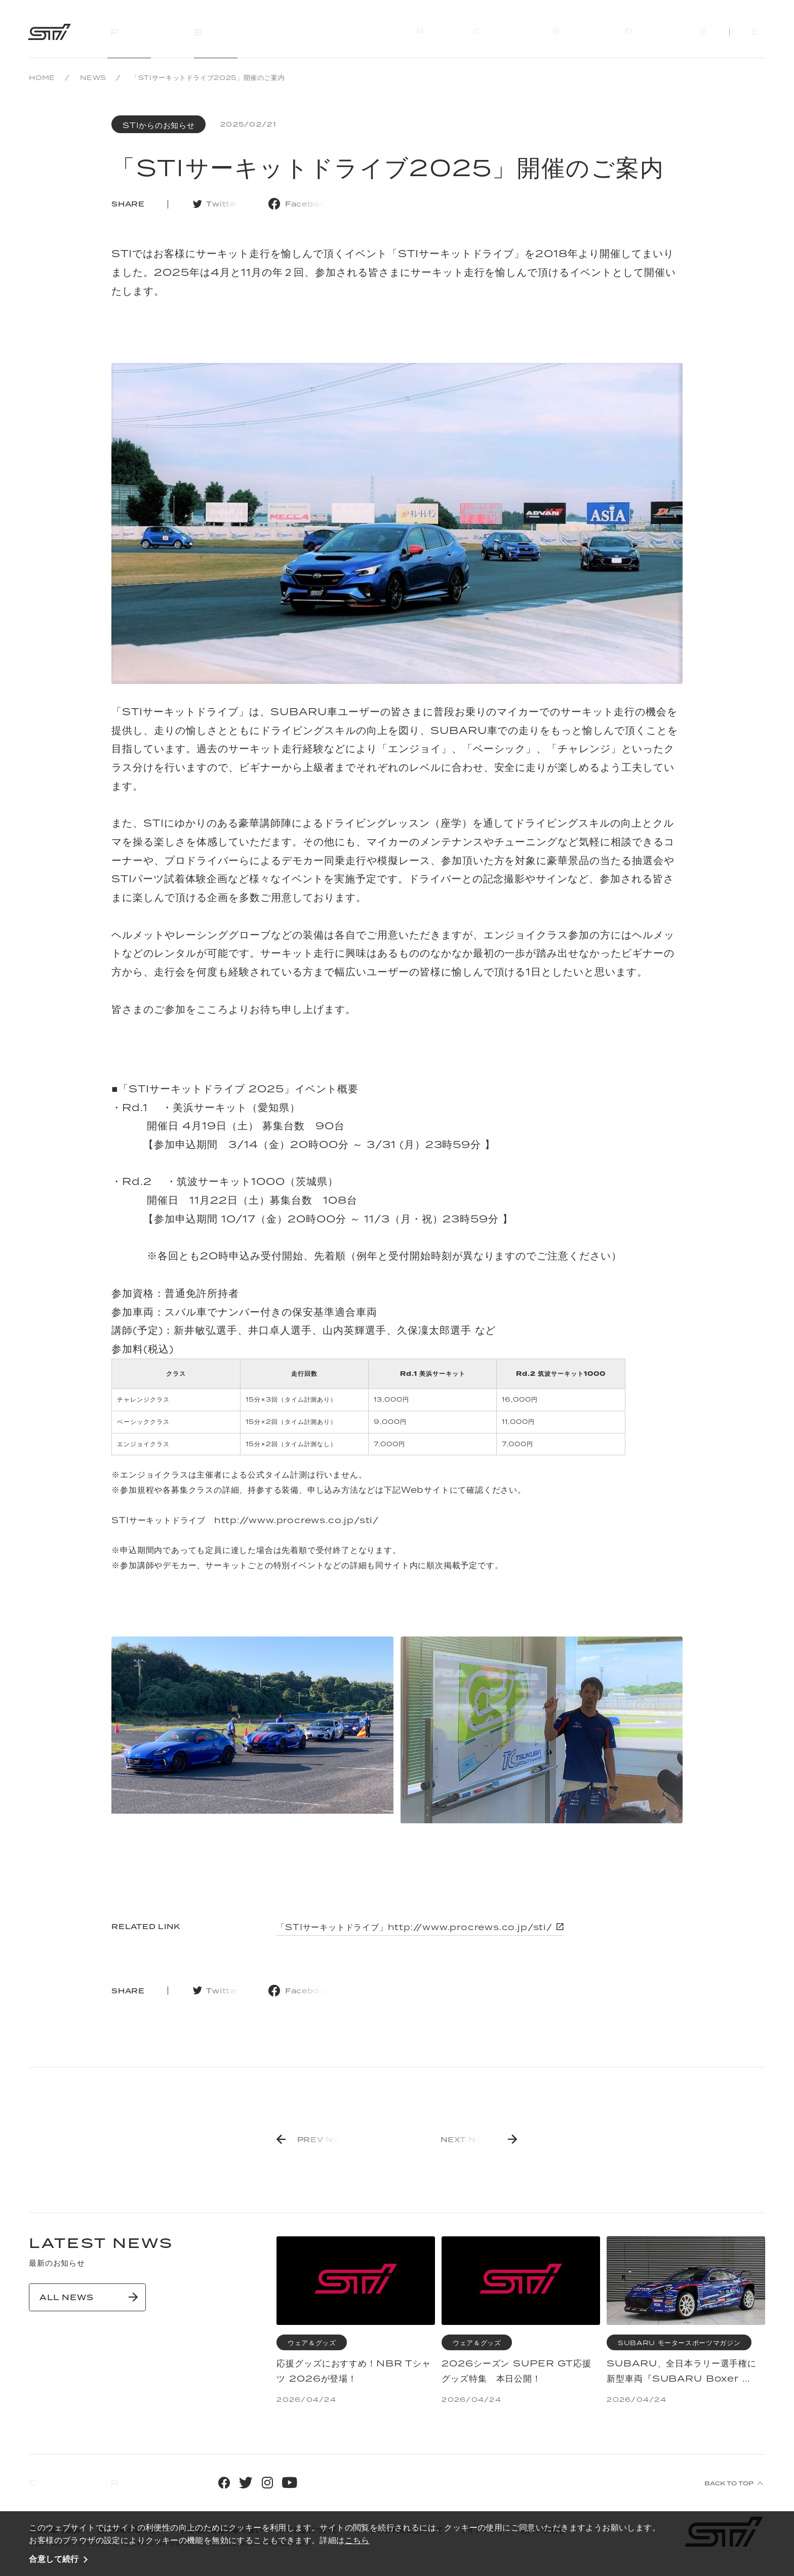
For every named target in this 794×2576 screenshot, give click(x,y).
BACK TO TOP (728, 2483)
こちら (357, 2540)
